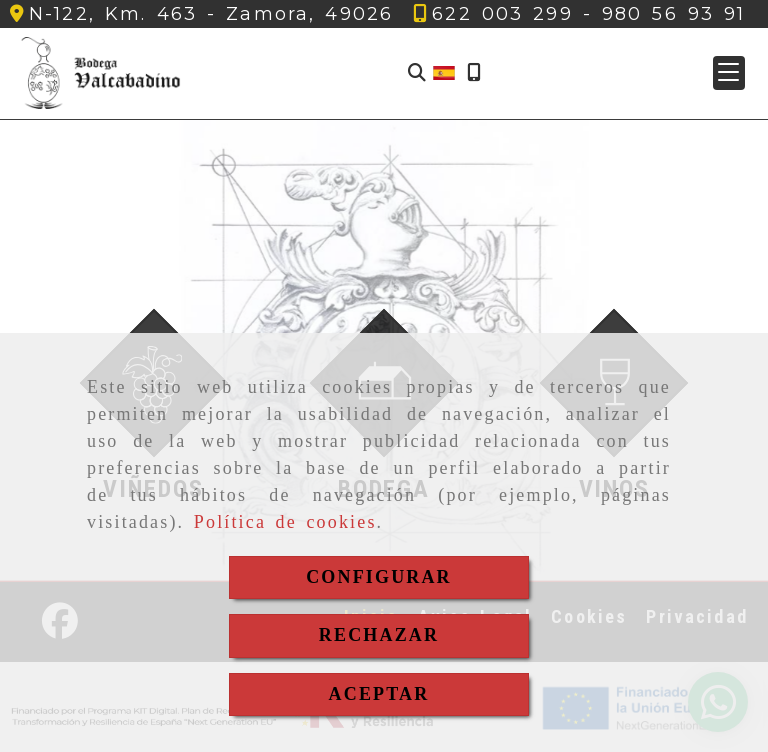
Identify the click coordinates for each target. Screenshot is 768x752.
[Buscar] (417, 73)
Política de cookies (285, 522)
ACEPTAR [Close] (379, 694)
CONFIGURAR (379, 577)
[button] (729, 73)
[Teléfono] (502, 14)
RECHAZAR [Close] (379, 635)
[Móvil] (474, 73)
